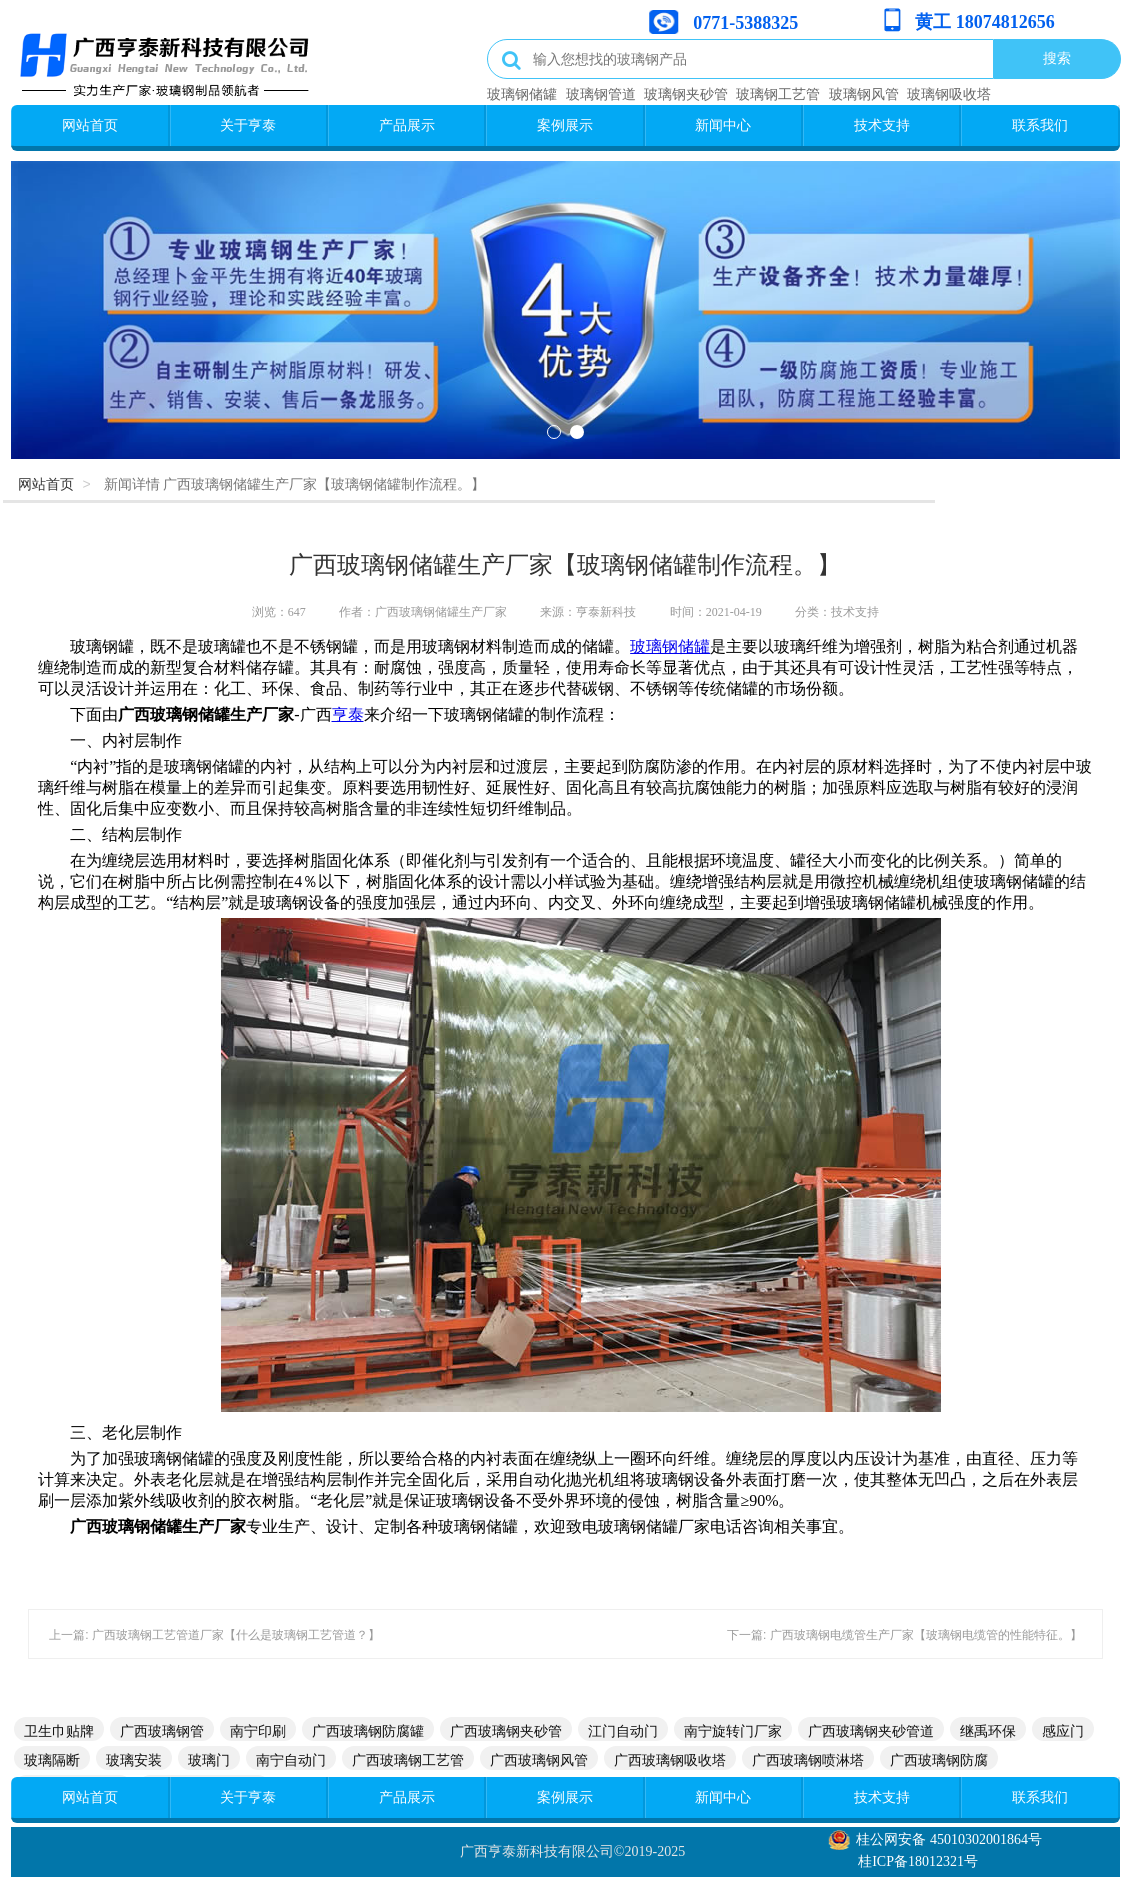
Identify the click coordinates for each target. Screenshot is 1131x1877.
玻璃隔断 (52, 1760)
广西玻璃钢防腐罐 (368, 1731)
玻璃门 (209, 1760)
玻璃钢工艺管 (778, 94)
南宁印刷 (258, 1731)
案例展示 (565, 125)
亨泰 (348, 714)
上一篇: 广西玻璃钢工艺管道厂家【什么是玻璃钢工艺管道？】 (214, 1635)
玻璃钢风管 (864, 94)
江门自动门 (623, 1731)
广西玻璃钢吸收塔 (670, 1760)
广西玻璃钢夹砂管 (506, 1731)
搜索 (1057, 58)
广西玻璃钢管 (162, 1731)
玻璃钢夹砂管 (686, 94)
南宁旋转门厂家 (733, 1731)
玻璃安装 (134, 1760)
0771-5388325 (745, 23)
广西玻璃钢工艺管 (408, 1760)
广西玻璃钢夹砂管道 (871, 1731)
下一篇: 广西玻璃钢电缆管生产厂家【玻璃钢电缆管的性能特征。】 (904, 1635)
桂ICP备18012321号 (918, 1861)
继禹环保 (988, 1731)
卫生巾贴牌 (59, 1731)
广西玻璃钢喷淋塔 (808, 1760)
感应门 (1063, 1731)
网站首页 (90, 125)
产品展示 (407, 125)
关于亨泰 (248, 125)
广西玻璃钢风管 (539, 1760)
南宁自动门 (291, 1760)
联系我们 (1040, 125)
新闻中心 (723, 125)
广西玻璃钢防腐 (939, 1760)
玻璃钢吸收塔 (949, 94)
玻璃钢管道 (601, 94)
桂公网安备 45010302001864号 (949, 1839)
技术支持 (882, 125)
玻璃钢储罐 (522, 94)
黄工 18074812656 (985, 22)
